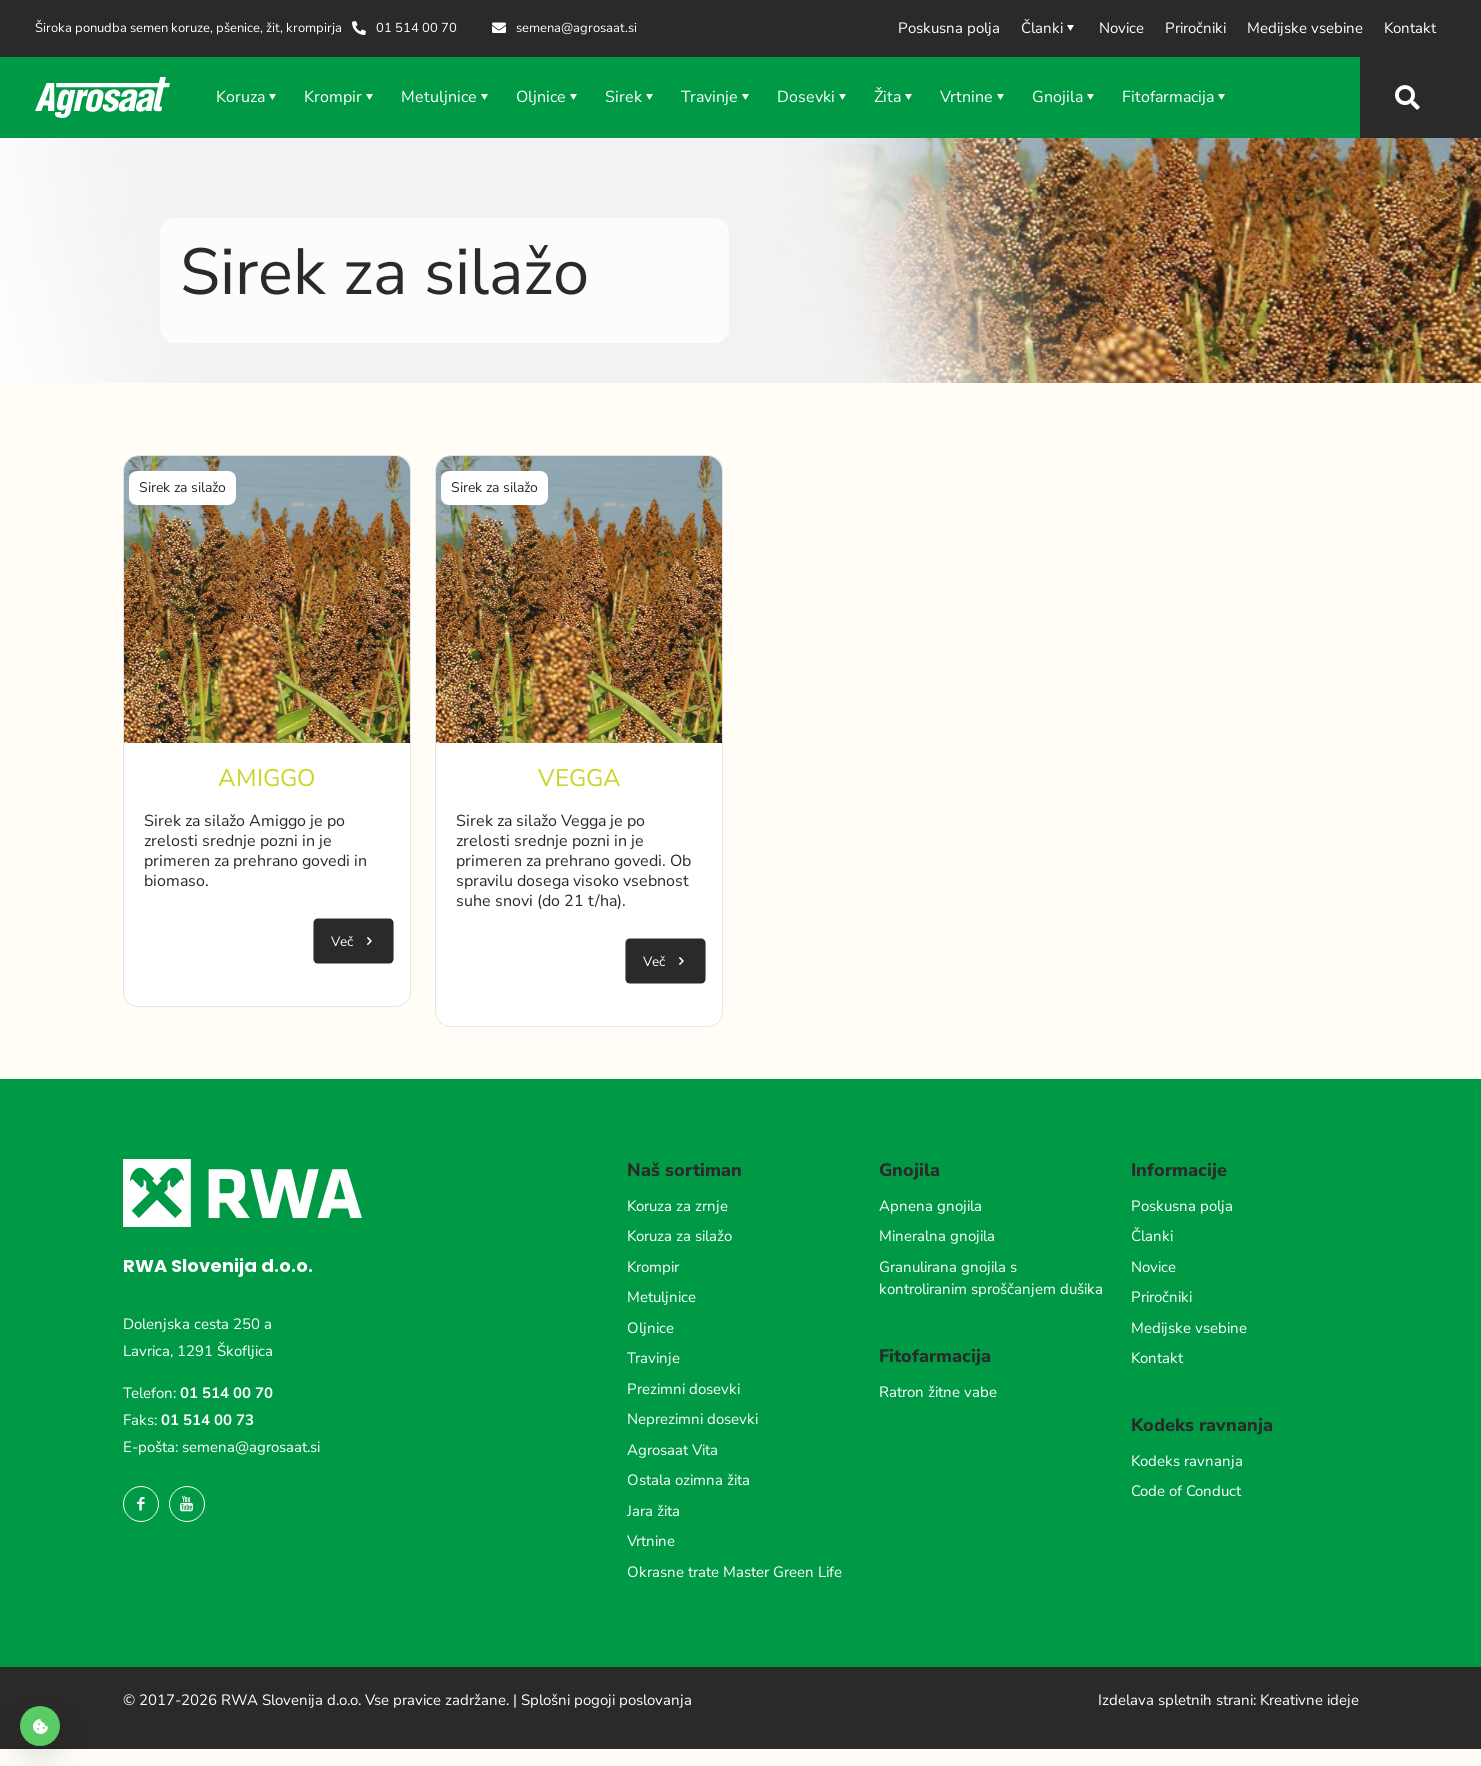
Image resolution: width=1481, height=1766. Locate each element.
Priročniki (1161, 1297)
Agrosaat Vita (672, 1450)
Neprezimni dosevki (692, 1419)
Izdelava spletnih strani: (1177, 1700)
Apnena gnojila (930, 1206)
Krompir (653, 1267)
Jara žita (653, 1511)
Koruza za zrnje (677, 1206)
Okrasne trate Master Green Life (734, 1572)
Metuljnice (661, 1297)
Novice (1153, 1267)
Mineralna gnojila (937, 1236)
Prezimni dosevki (683, 1389)
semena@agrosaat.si (251, 1447)
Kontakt (1157, 1358)
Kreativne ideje (1309, 1700)
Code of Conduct (1186, 1491)
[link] (267, 599)
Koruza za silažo (679, 1236)
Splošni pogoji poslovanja (606, 1700)
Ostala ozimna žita (688, 1480)
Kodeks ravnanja (1187, 1461)
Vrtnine (651, 1541)
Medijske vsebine (1189, 1328)
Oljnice (650, 1328)
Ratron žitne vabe (938, 1392)
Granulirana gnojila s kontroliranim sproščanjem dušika (991, 1278)
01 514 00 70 (226, 1393)
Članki (1152, 1236)
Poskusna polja (1182, 1206)
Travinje (653, 1358)
